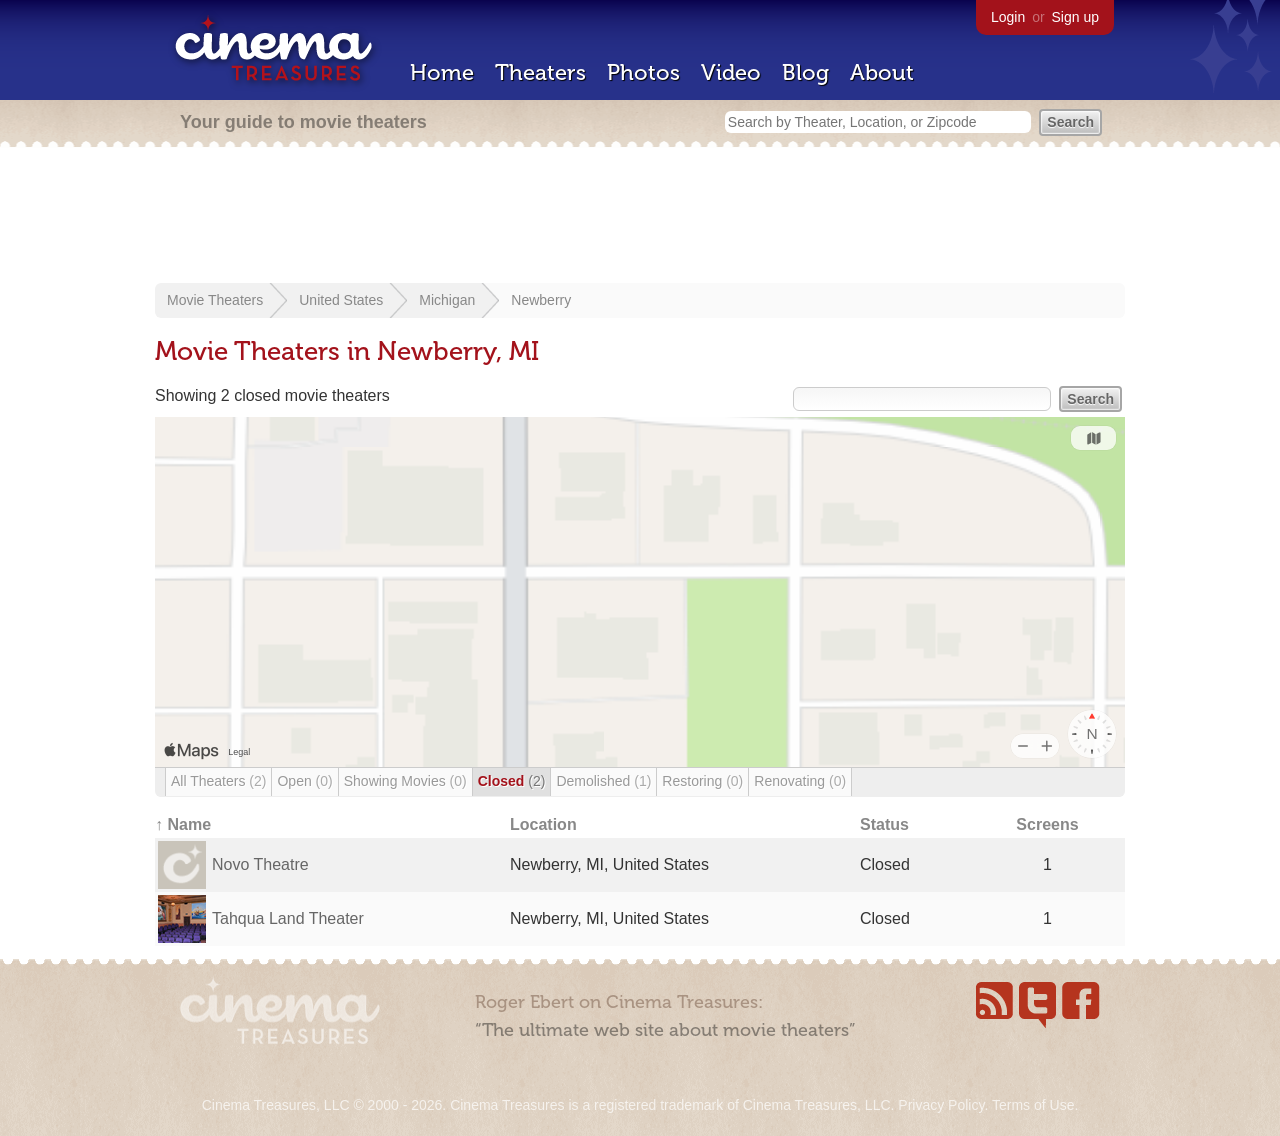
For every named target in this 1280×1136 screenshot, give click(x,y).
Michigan (447, 300)
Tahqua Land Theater (288, 918)
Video (731, 72)
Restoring (702, 781)
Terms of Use (1033, 1105)
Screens (1047, 824)
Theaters (540, 72)
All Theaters (218, 781)
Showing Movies (405, 781)
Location (543, 824)
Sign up (1075, 17)
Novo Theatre (260, 864)
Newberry (541, 300)
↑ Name (183, 824)
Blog (805, 72)
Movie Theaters (215, 300)
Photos (643, 72)
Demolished (603, 781)
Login (1008, 17)
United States (341, 300)
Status (884, 824)
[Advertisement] (640, 217)
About (882, 72)
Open (304, 781)
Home (442, 72)
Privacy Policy (941, 1105)
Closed (512, 781)
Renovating (800, 781)
